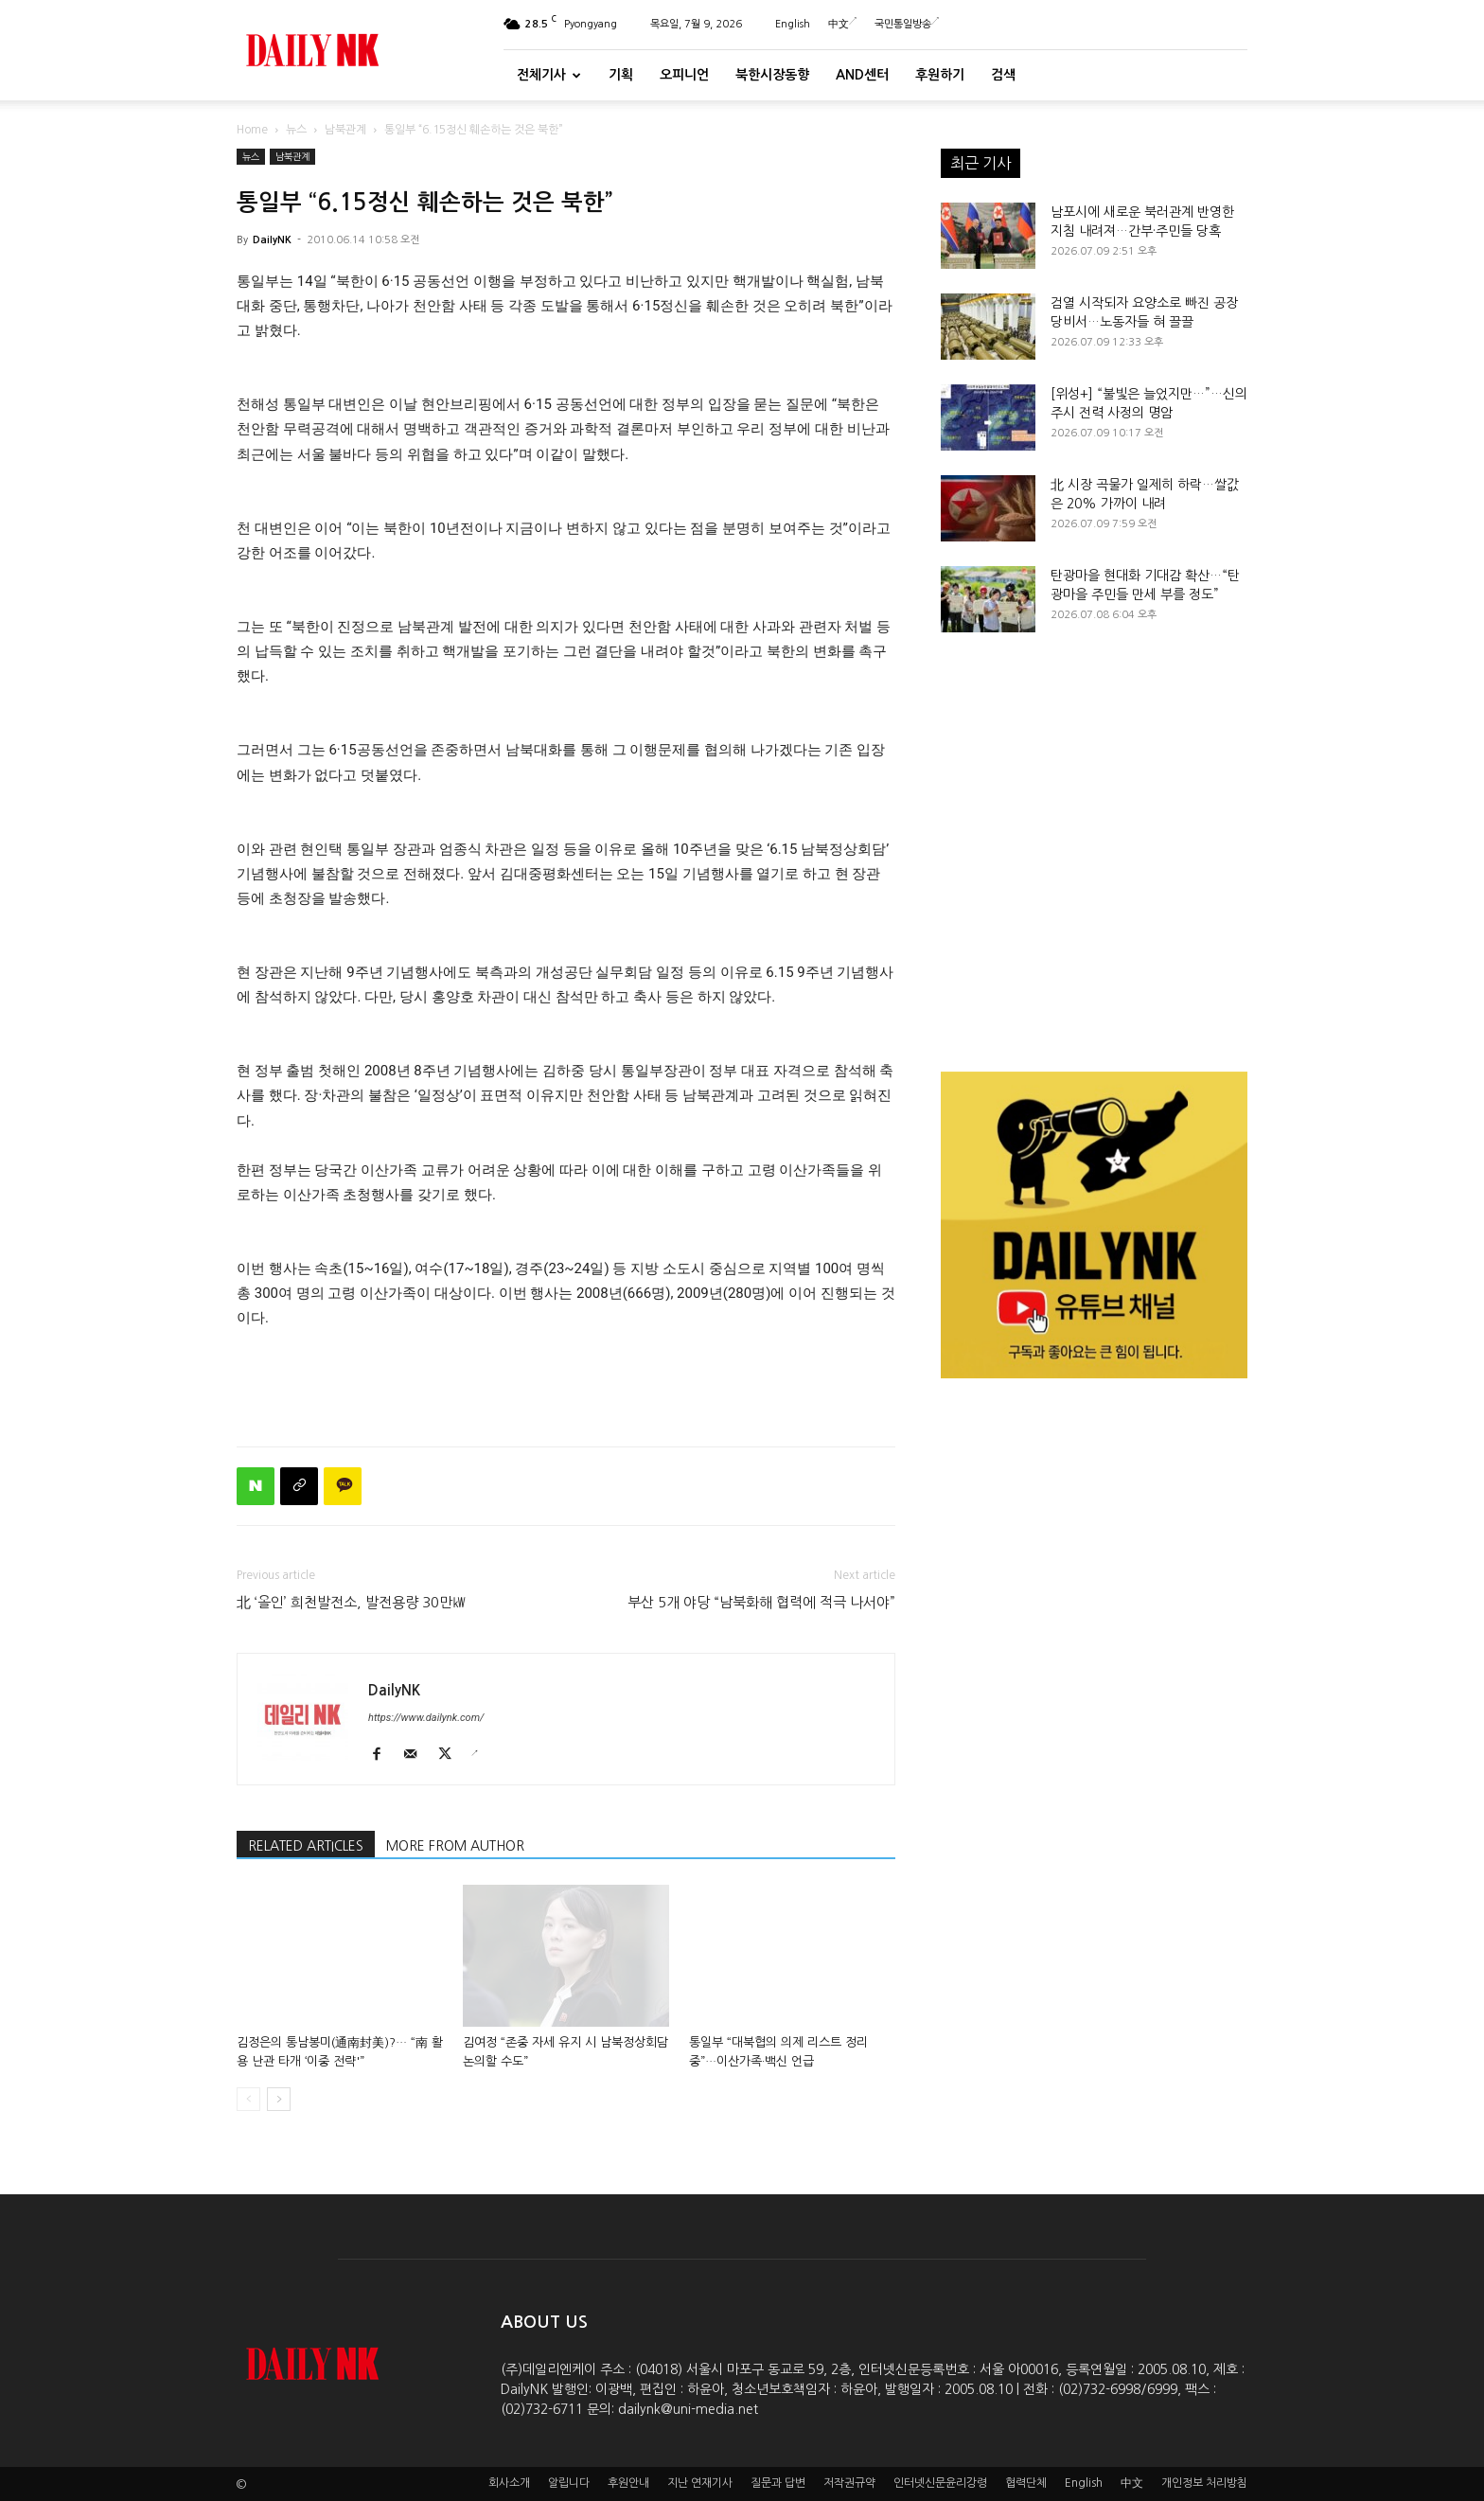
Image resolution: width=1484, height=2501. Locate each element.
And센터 (862, 74)
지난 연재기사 (700, 2483)
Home (252, 129)
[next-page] (279, 2099)
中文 (842, 24)
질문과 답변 (778, 2483)
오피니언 (684, 74)
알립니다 (569, 2483)
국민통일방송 (906, 24)
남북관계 (345, 129)
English (792, 24)
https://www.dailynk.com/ (426, 1718)
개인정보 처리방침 (1204, 2483)
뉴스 (296, 129)
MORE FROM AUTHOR (455, 1846)
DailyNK (272, 240)
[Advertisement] (565, 1383)
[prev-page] (248, 2099)
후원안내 (628, 2483)
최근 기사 (980, 162)
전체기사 (549, 74)
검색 (1003, 74)
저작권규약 (849, 2483)
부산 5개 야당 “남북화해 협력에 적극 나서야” (761, 1602)
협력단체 (1026, 2483)
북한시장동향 (772, 74)
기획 (621, 74)
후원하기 (939, 74)
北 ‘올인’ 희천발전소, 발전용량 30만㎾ (352, 1602)
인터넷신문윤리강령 (940, 2483)
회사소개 (509, 2483)
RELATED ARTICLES (305, 1846)
